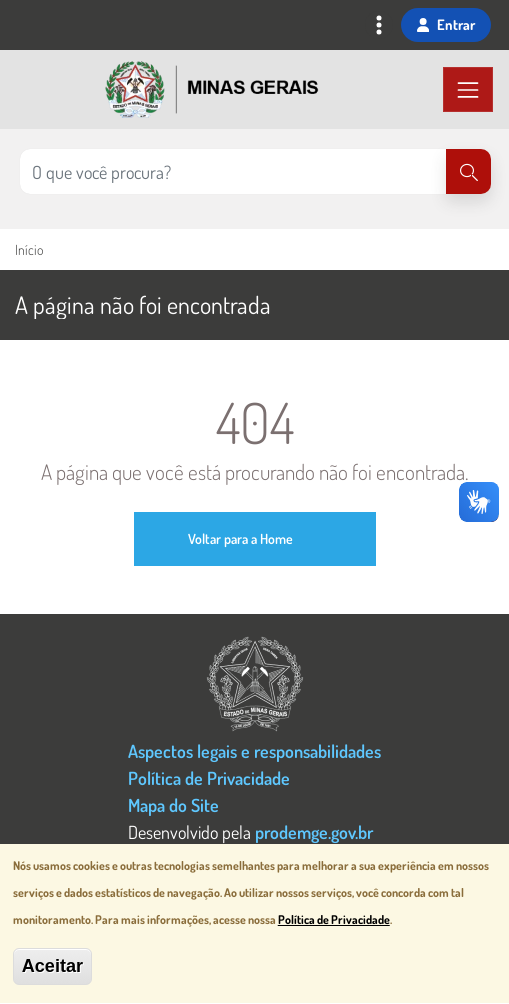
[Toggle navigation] (379, 27)
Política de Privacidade (209, 777)
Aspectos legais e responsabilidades (254, 750)
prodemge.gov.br (314, 831)
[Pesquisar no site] (233, 171)
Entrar (446, 24)
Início (29, 249)
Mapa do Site (173, 804)
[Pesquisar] (468, 171)
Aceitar (52, 972)
